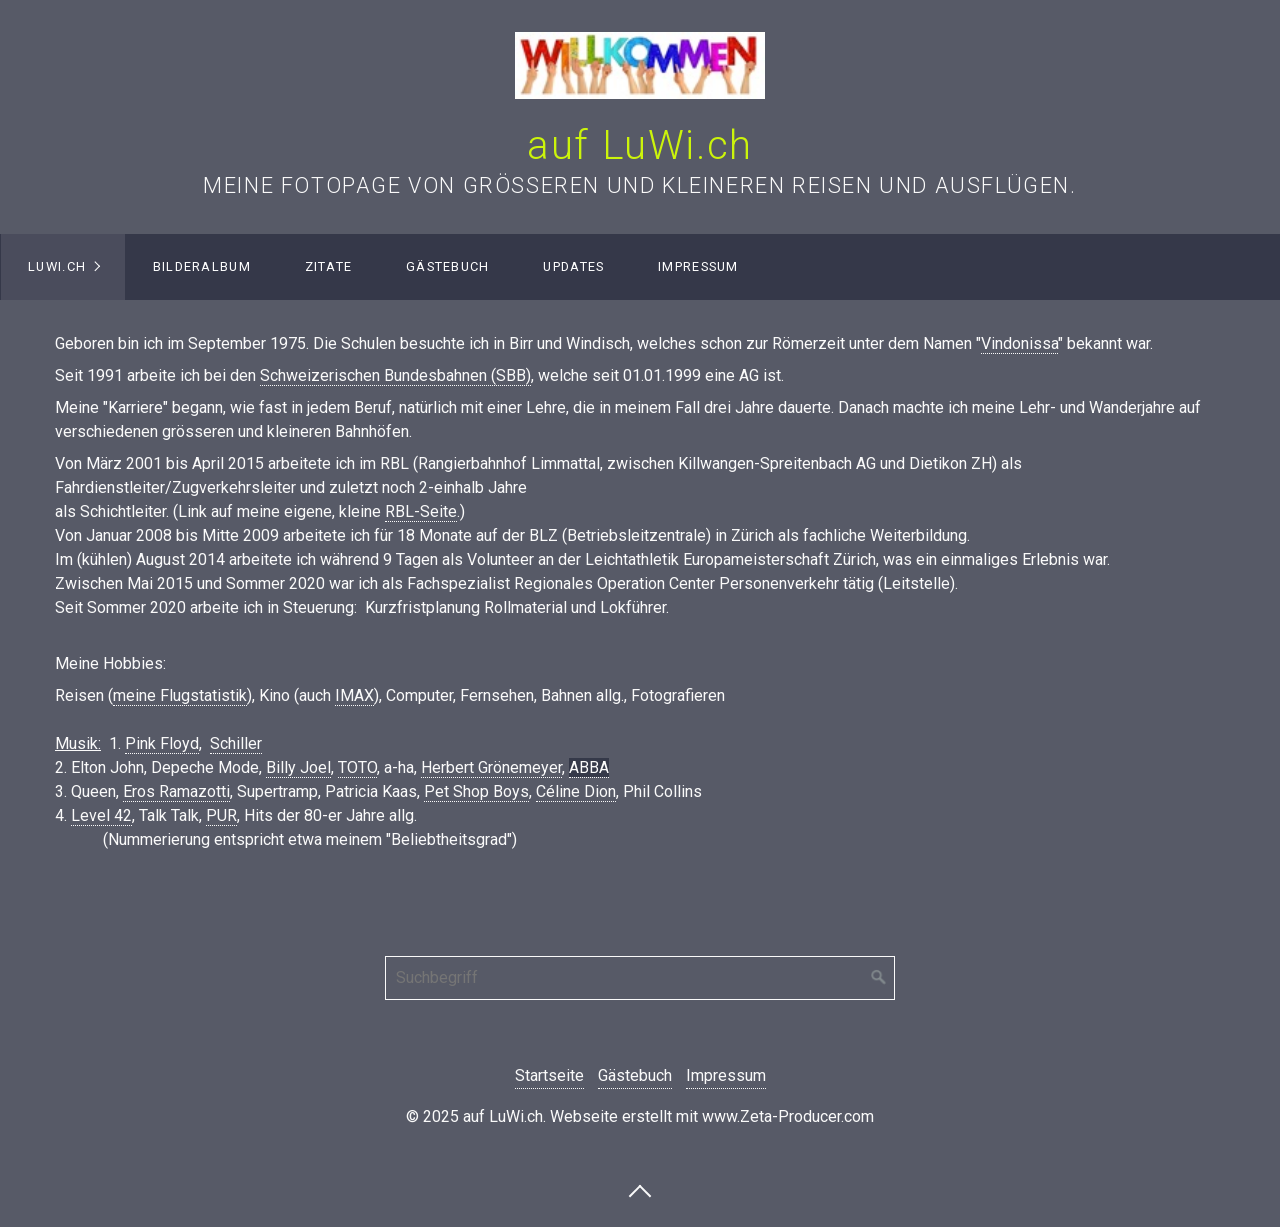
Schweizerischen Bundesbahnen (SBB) (395, 375)
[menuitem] (63, 267)
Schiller (236, 743)
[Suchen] (879, 978)
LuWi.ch (57, 266)
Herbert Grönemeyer (491, 767)
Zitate (329, 266)
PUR (221, 815)
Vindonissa (1019, 343)
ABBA (589, 767)
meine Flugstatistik (180, 695)
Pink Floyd (162, 743)
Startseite (549, 1075)
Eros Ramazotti (176, 791)
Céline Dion (576, 791)
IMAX (354, 695)
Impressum (698, 266)
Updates (573, 266)
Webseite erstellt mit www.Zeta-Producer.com (712, 1116)
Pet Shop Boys (476, 791)
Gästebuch (448, 266)
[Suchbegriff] (640, 978)
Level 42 (101, 815)
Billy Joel (298, 767)
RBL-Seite (421, 511)
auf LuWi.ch (640, 145)
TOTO (357, 767)
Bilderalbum (202, 266)
